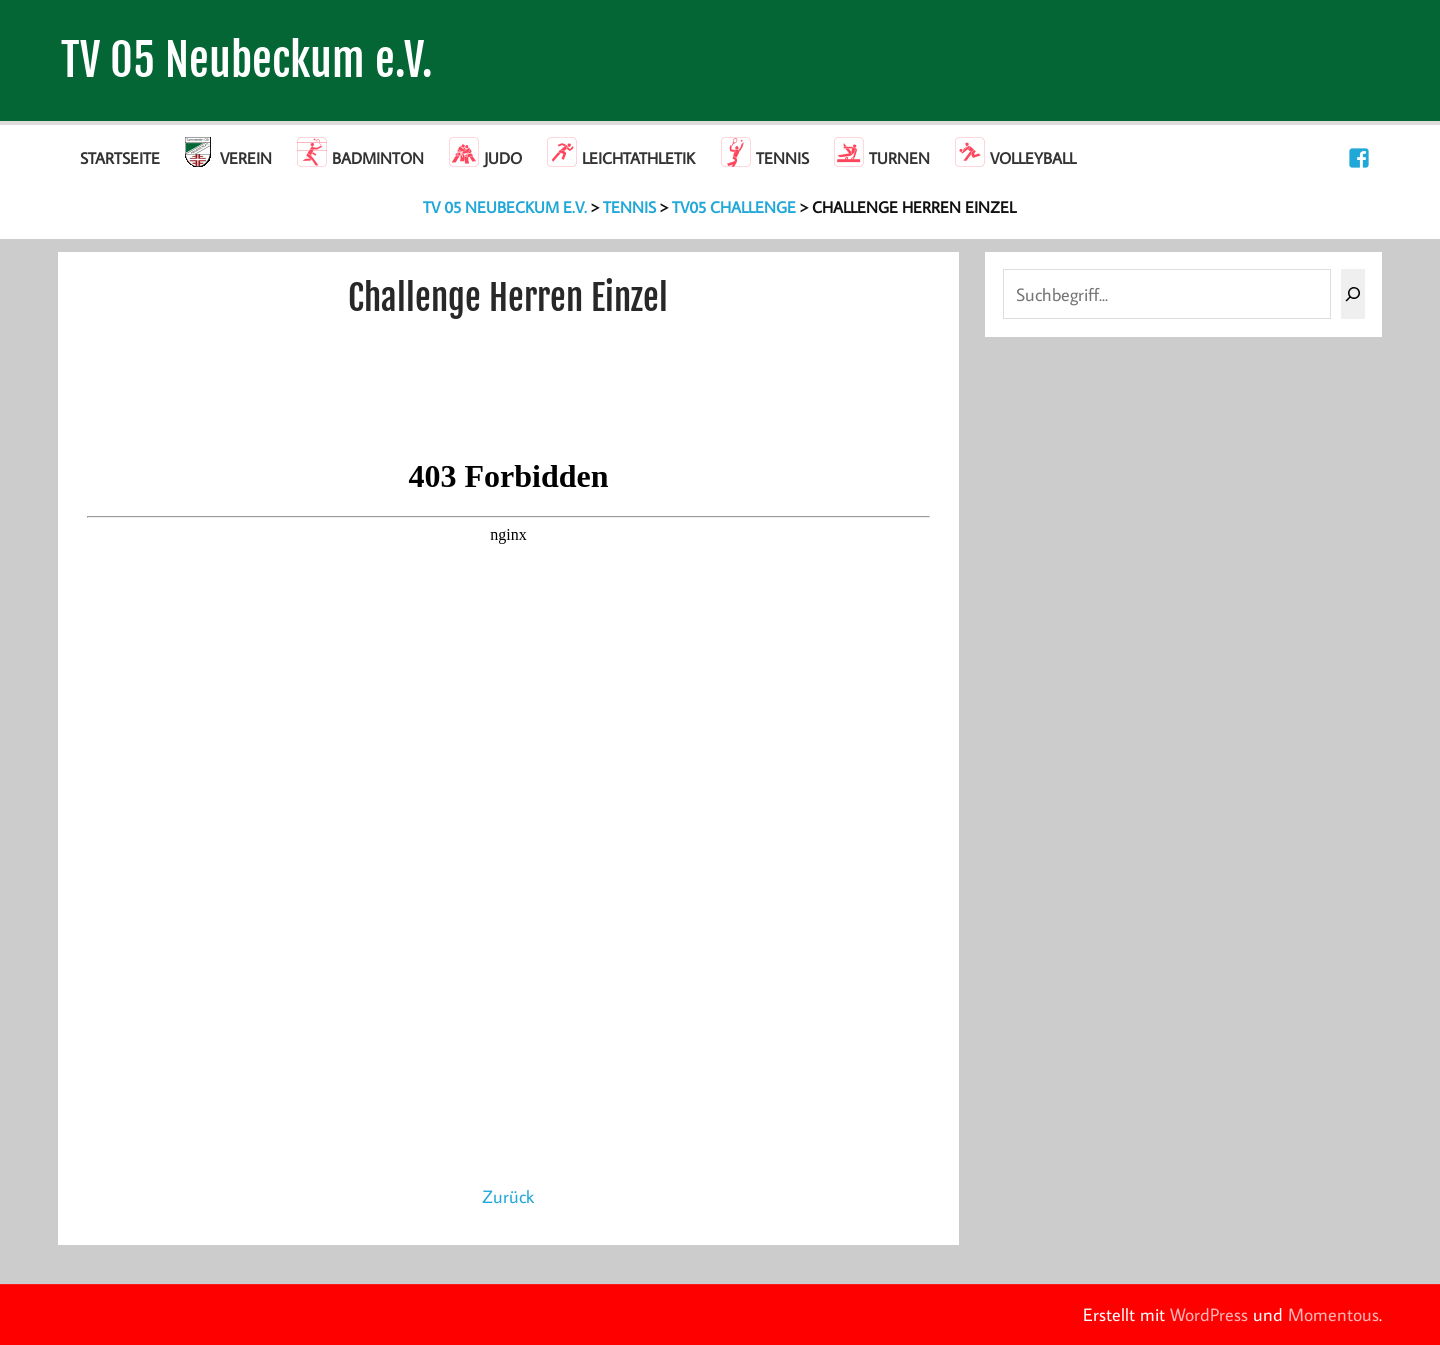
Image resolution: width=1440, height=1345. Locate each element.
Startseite (120, 158)
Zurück (508, 1196)
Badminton (378, 158)
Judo (503, 158)
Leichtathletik (638, 158)
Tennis (782, 158)
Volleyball (1033, 158)
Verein (246, 158)
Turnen (899, 158)
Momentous (1333, 1314)
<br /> (508, 810)
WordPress (1209, 1314)
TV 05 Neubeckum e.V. (247, 60)
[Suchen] (1353, 294)
